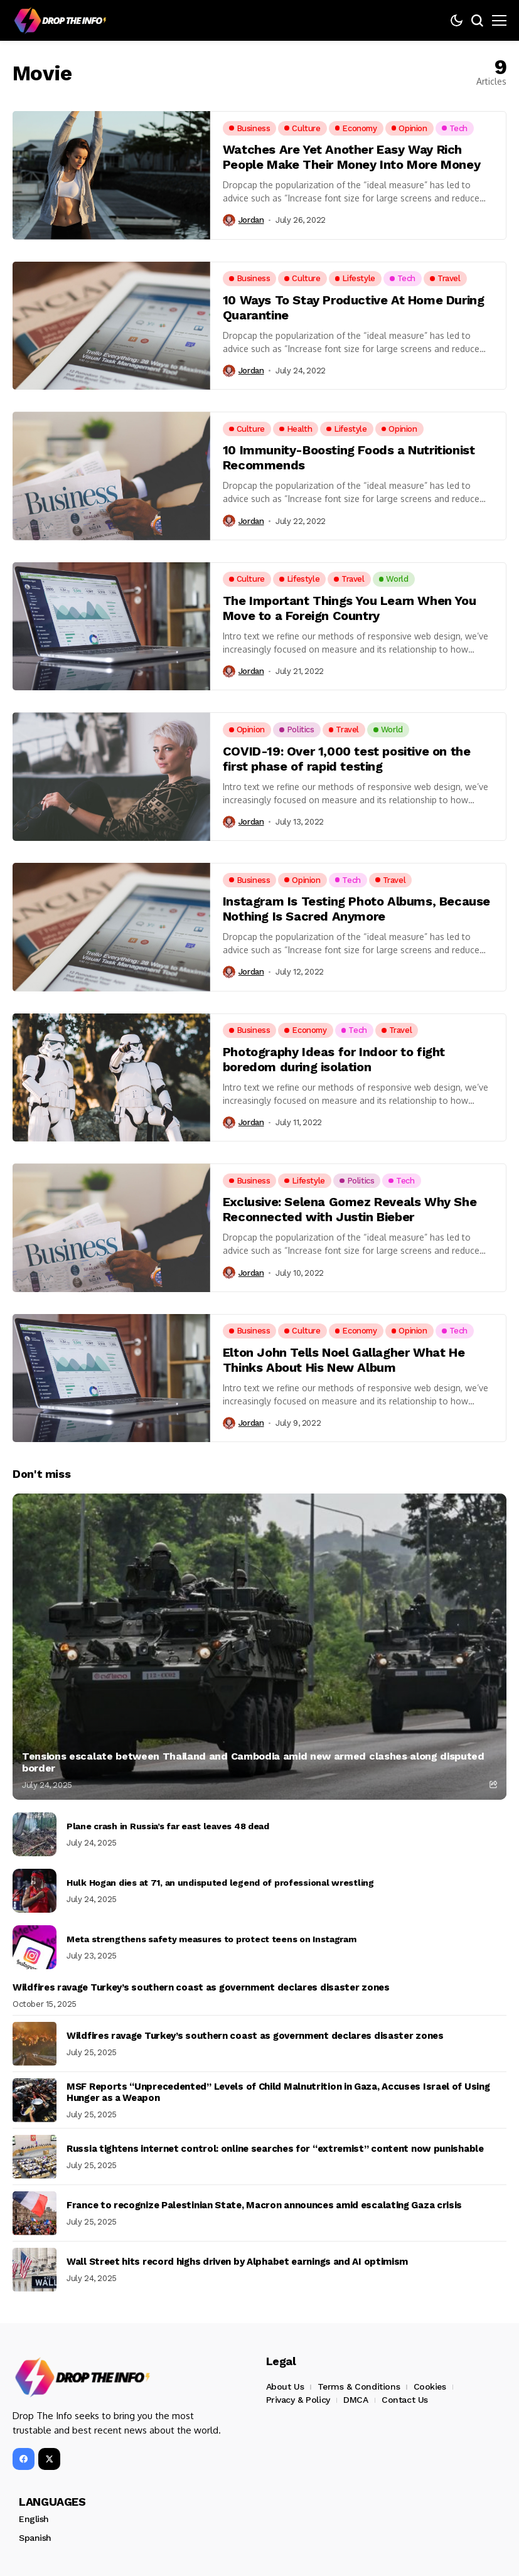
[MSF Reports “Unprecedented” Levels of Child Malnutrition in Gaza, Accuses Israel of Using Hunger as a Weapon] (34, 2100)
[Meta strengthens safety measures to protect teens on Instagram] (34, 1947)
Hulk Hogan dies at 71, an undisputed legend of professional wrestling (220, 1883)
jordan (251, 220)
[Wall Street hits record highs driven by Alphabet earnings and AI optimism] (34, 2270)
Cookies (430, 2386)
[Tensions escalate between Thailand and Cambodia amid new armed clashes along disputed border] (259, 1647)
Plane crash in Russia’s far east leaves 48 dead (168, 1826)
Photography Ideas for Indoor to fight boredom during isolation (334, 1059)
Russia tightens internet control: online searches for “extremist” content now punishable (275, 2148)
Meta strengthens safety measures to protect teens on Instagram (211, 1939)
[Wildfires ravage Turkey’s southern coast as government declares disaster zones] (34, 2044)
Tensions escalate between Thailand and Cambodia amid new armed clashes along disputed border (253, 1762)
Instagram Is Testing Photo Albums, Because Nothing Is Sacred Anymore (356, 909)
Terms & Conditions (359, 2386)
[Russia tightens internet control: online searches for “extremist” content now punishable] (34, 2157)
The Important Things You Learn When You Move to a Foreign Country (349, 608)
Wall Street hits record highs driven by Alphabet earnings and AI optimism (237, 2261)
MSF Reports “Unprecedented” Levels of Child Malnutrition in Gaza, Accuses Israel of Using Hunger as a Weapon (278, 2092)
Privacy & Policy (298, 2400)
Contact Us (405, 2400)
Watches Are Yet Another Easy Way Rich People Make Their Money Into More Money (351, 157)
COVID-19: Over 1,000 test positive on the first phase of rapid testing (347, 759)
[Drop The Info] (60, 20)
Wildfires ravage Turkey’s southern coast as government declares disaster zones (201, 1987)
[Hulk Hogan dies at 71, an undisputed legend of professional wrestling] (34, 1891)
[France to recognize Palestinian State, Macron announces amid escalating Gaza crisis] (34, 2213)
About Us (285, 2386)
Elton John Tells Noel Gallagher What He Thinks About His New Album (343, 1360)
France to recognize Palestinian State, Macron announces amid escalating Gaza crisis (264, 2205)
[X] (49, 2459)
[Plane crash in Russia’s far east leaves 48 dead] (34, 1834)
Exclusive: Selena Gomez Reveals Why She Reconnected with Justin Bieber (349, 1209)
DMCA (355, 2400)
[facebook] (24, 2459)
